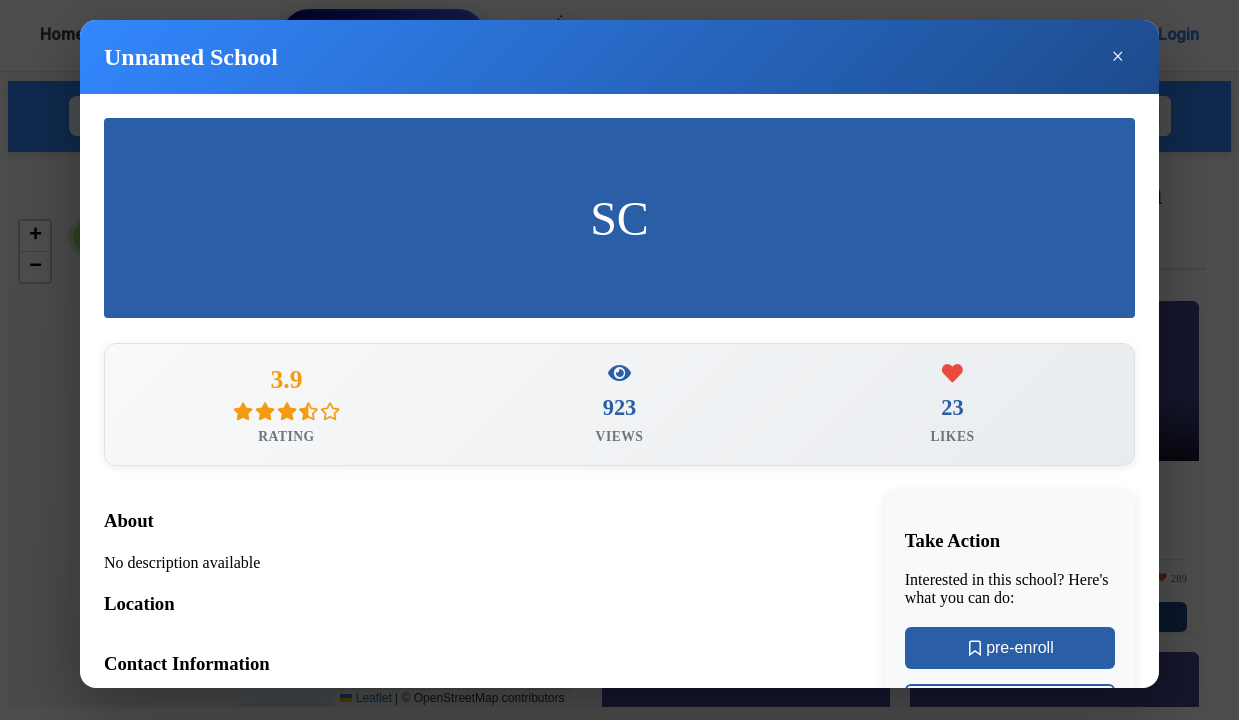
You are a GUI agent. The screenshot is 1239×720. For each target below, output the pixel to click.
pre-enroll (1010, 653)
